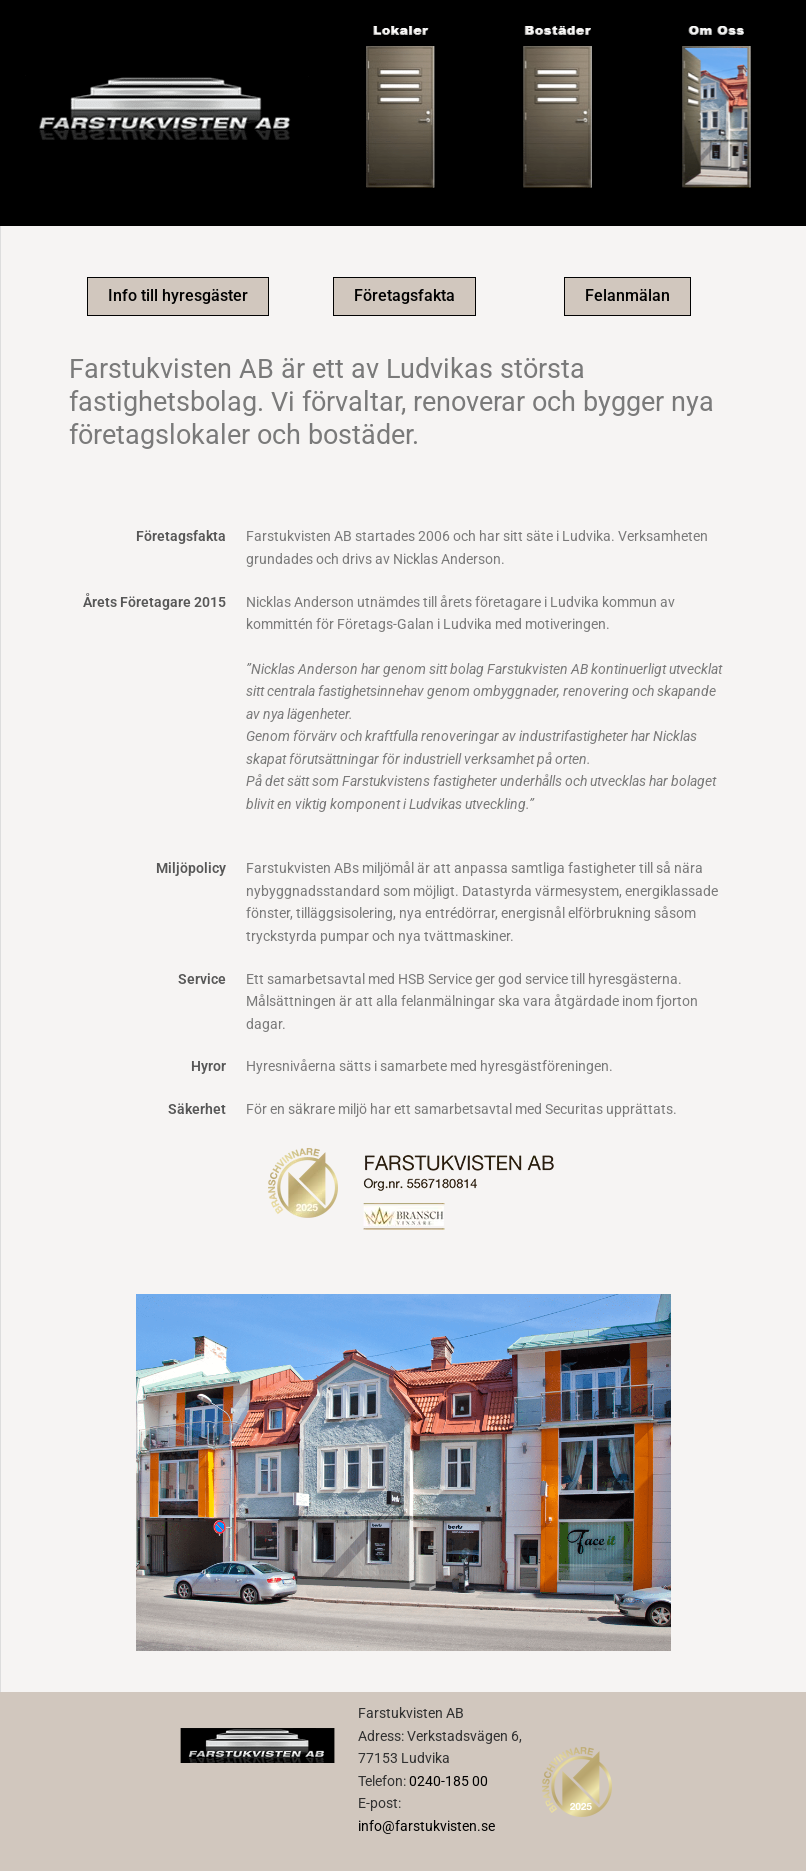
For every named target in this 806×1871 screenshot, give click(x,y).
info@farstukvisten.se (426, 1826)
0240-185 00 (448, 1781)
